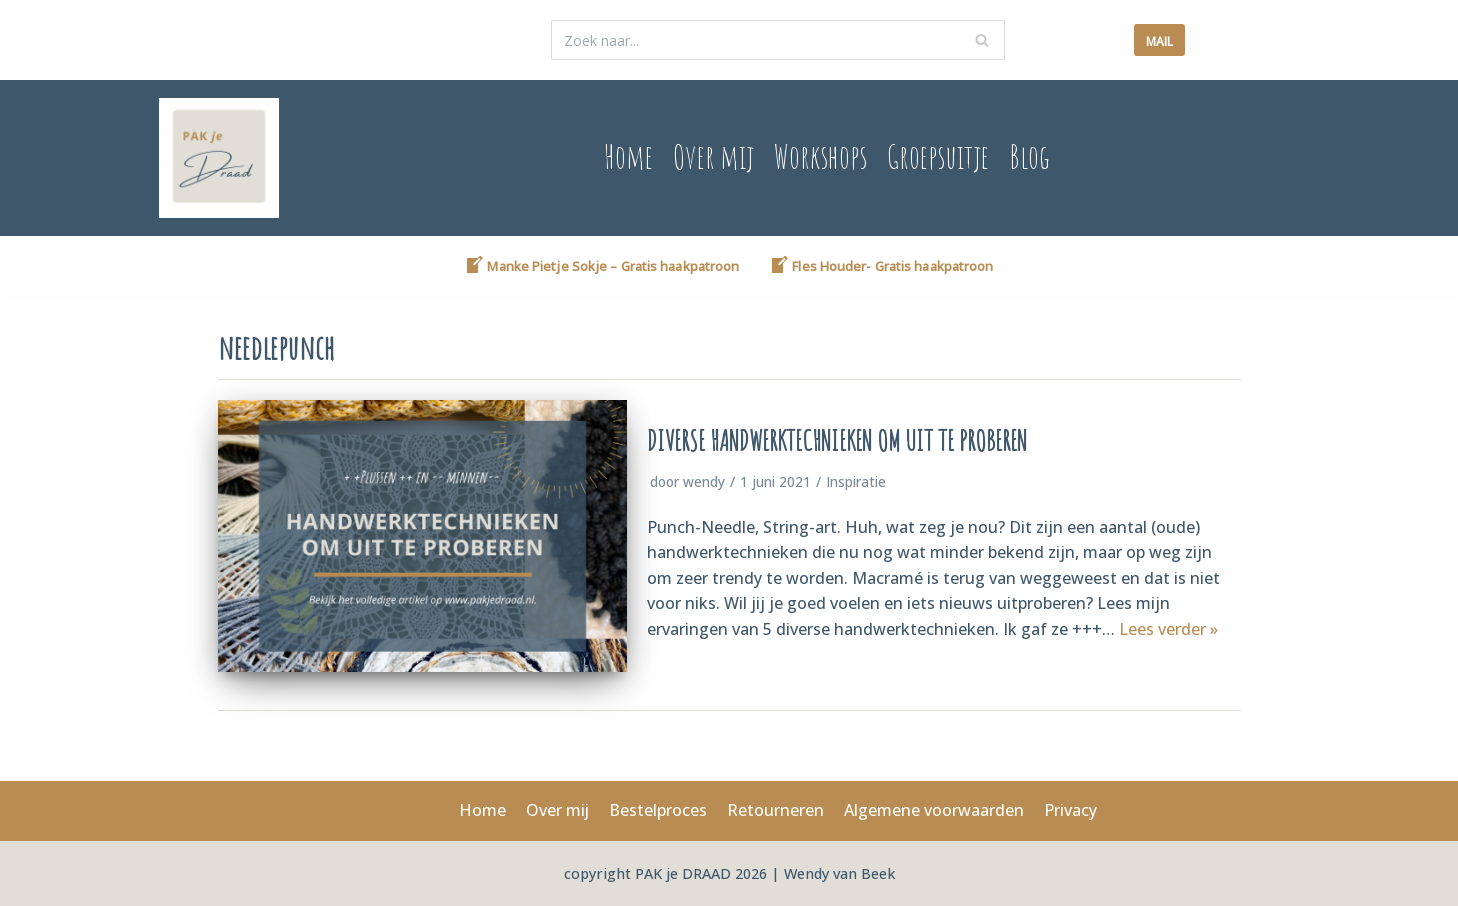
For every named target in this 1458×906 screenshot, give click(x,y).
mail (1159, 41)
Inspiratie (856, 481)
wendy (704, 481)
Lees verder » (1168, 629)
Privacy (1070, 810)
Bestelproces (658, 810)
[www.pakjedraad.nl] (219, 158)
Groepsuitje (938, 157)
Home (626, 157)
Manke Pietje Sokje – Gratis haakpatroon (601, 265)
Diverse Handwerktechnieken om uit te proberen (837, 440)
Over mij (711, 157)
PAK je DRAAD (685, 873)
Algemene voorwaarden (934, 810)
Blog (1030, 157)
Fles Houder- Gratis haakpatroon (881, 265)
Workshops (819, 157)
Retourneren (775, 810)
